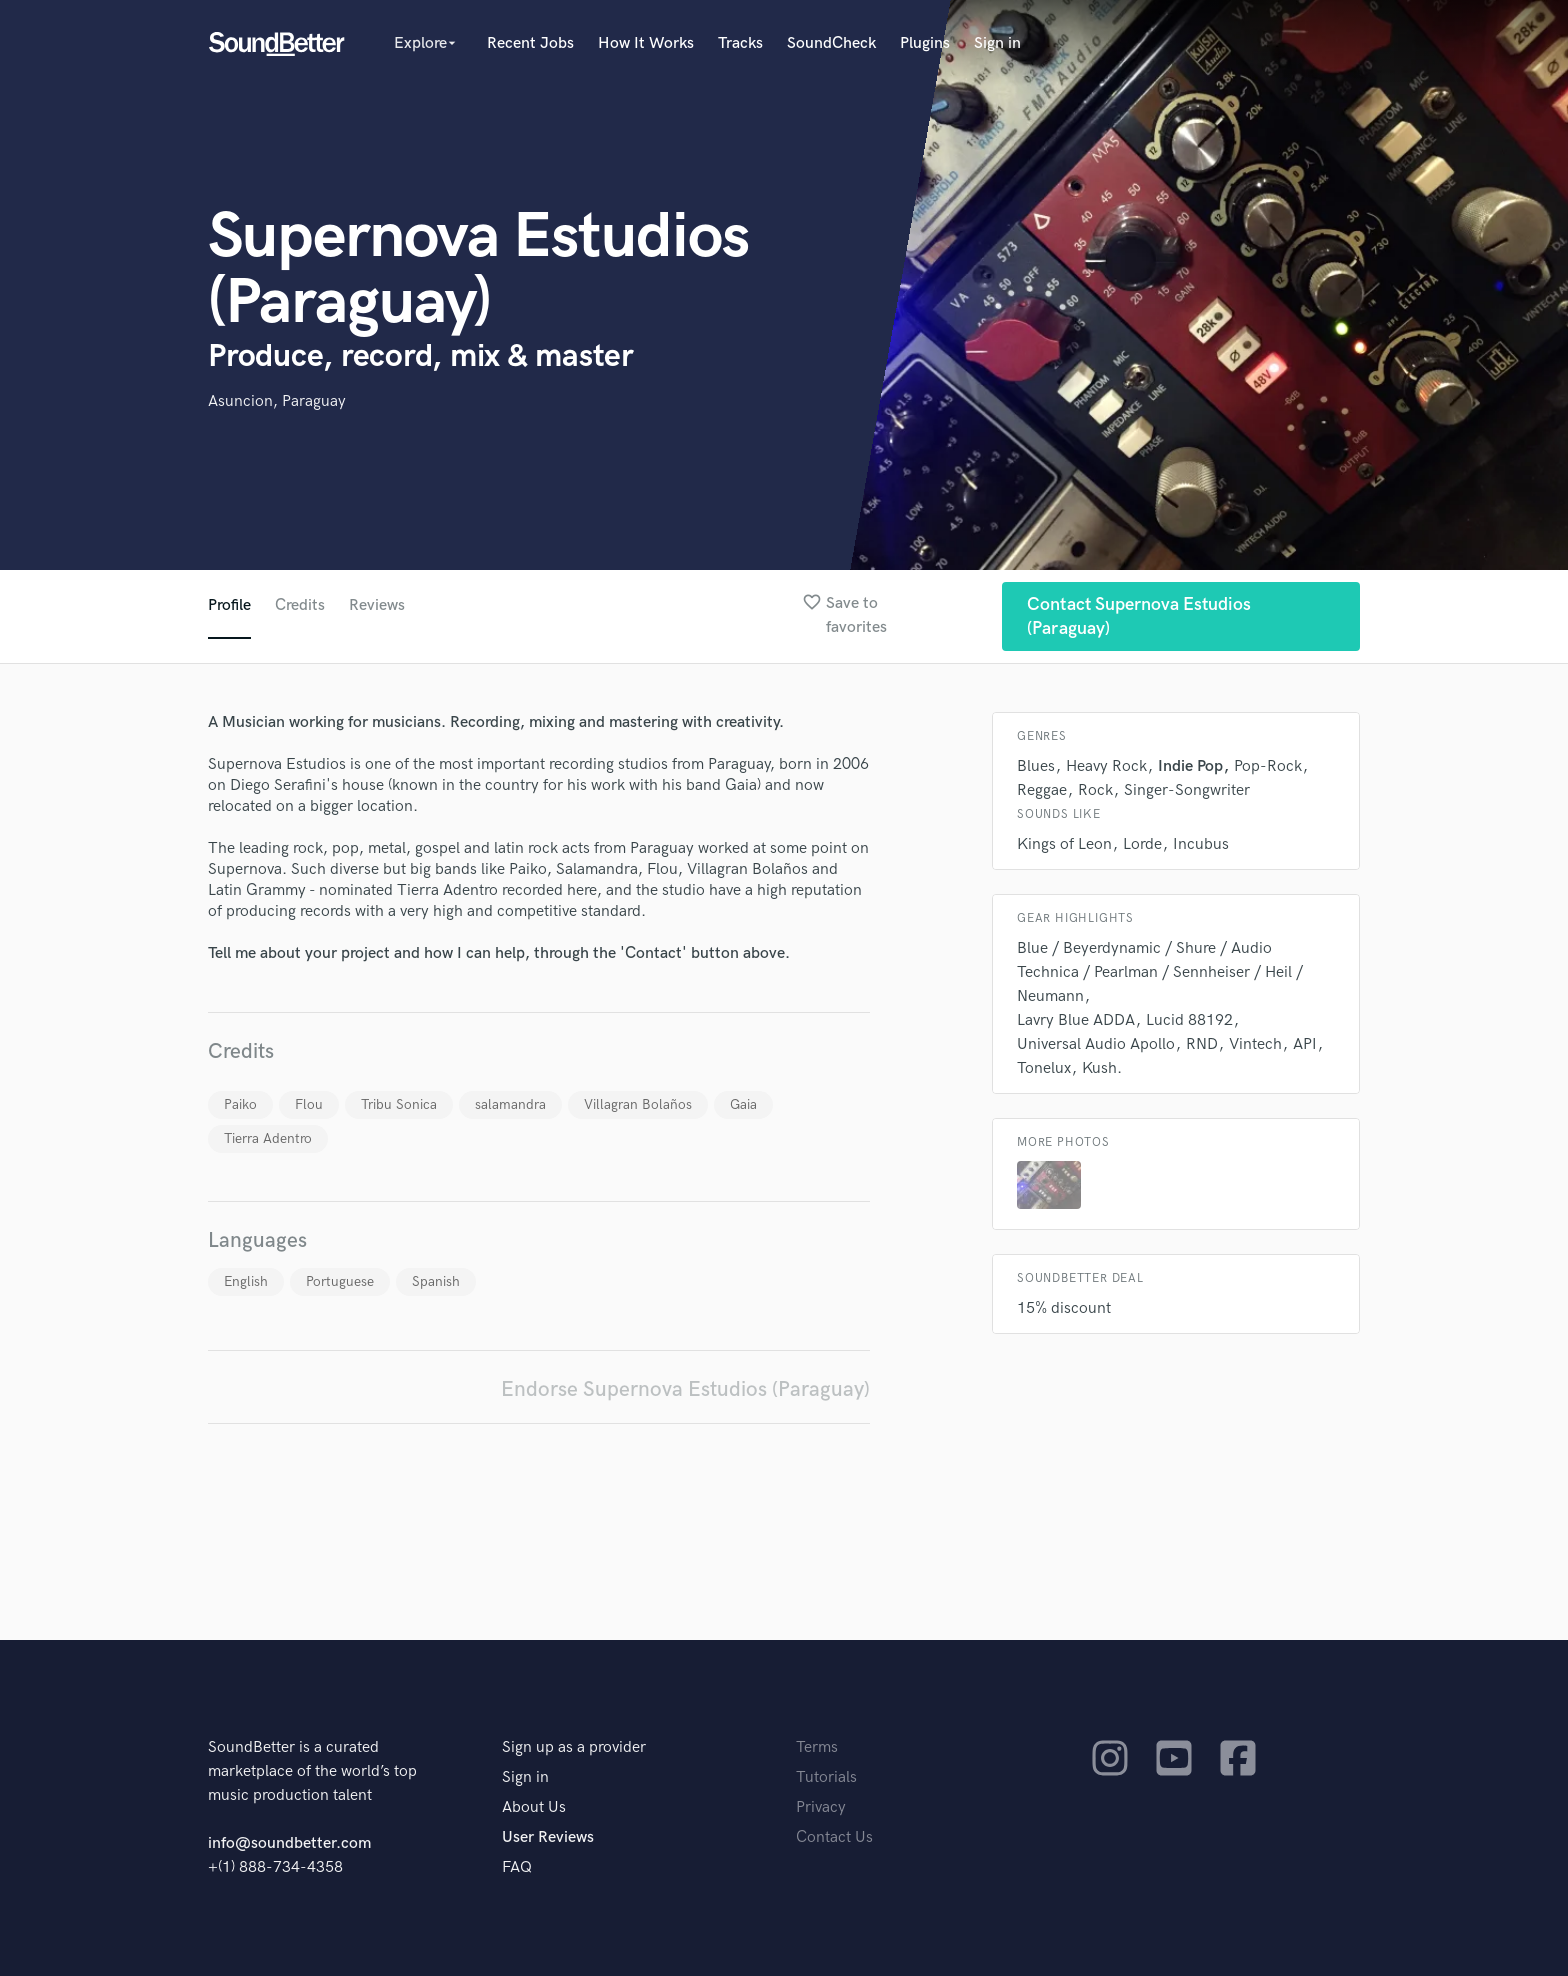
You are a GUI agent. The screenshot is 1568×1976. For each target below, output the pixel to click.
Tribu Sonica (399, 1104)
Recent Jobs (530, 43)
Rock (1095, 790)
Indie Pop (1190, 766)
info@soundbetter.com (289, 1843)
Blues (1036, 766)
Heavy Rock (1106, 766)
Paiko (240, 1104)
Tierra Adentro (268, 1138)
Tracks (740, 43)
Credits (300, 605)
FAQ (517, 1867)
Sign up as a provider (574, 1747)
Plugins (925, 43)
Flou (309, 1104)
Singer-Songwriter (1187, 790)
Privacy (821, 1807)
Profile (229, 605)
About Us (534, 1807)
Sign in (997, 43)
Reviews (377, 605)
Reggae (1042, 790)
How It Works (646, 43)
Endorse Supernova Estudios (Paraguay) (685, 1389)
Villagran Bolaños (638, 1104)
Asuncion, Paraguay (277, 401)
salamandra (510, 1104)
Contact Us (834, 1837)
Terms (817, 1747)
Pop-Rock (1268, 766)
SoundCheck (831, 43)
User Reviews (548, 1837)
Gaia (743, 1104)
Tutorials (826, 1777)
